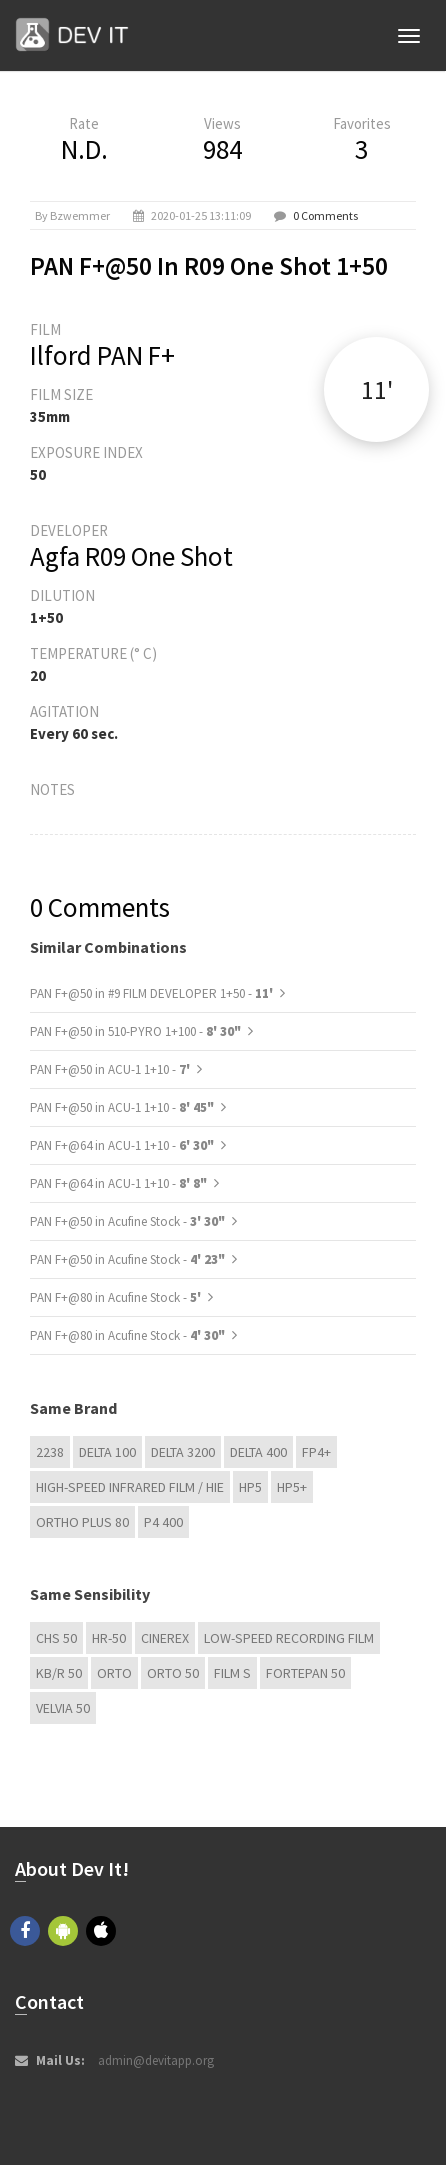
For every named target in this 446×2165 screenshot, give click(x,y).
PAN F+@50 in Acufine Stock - (127, 1221)
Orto (114, 1673)
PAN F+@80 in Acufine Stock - (117, 1297)
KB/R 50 (59, 1673)
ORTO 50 (173, 1673)
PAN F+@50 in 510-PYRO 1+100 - (135, 1031)
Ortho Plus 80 (82, 1522)
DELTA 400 (258, 1452)
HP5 (250, 1487)
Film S (232, 1673)
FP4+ (316, 1452)
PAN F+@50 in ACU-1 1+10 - (111, 1069)
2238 (50, 1452)
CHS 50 (56, 1638)
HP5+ (292, 1487)
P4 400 (163, 1522)
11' (377, 389)
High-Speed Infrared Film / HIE (130, 1487)
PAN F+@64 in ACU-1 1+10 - (122, 1145)
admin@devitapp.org (156, 2060)
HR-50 (109, 1638)
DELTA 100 (107, 1452)
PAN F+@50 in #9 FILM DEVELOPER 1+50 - (153, 993)
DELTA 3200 (183, 1452)
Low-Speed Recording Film (289, 1638)
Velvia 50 (63, 1708)
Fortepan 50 (305, 1673)
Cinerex (165, 1638)
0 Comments (325, 215)
